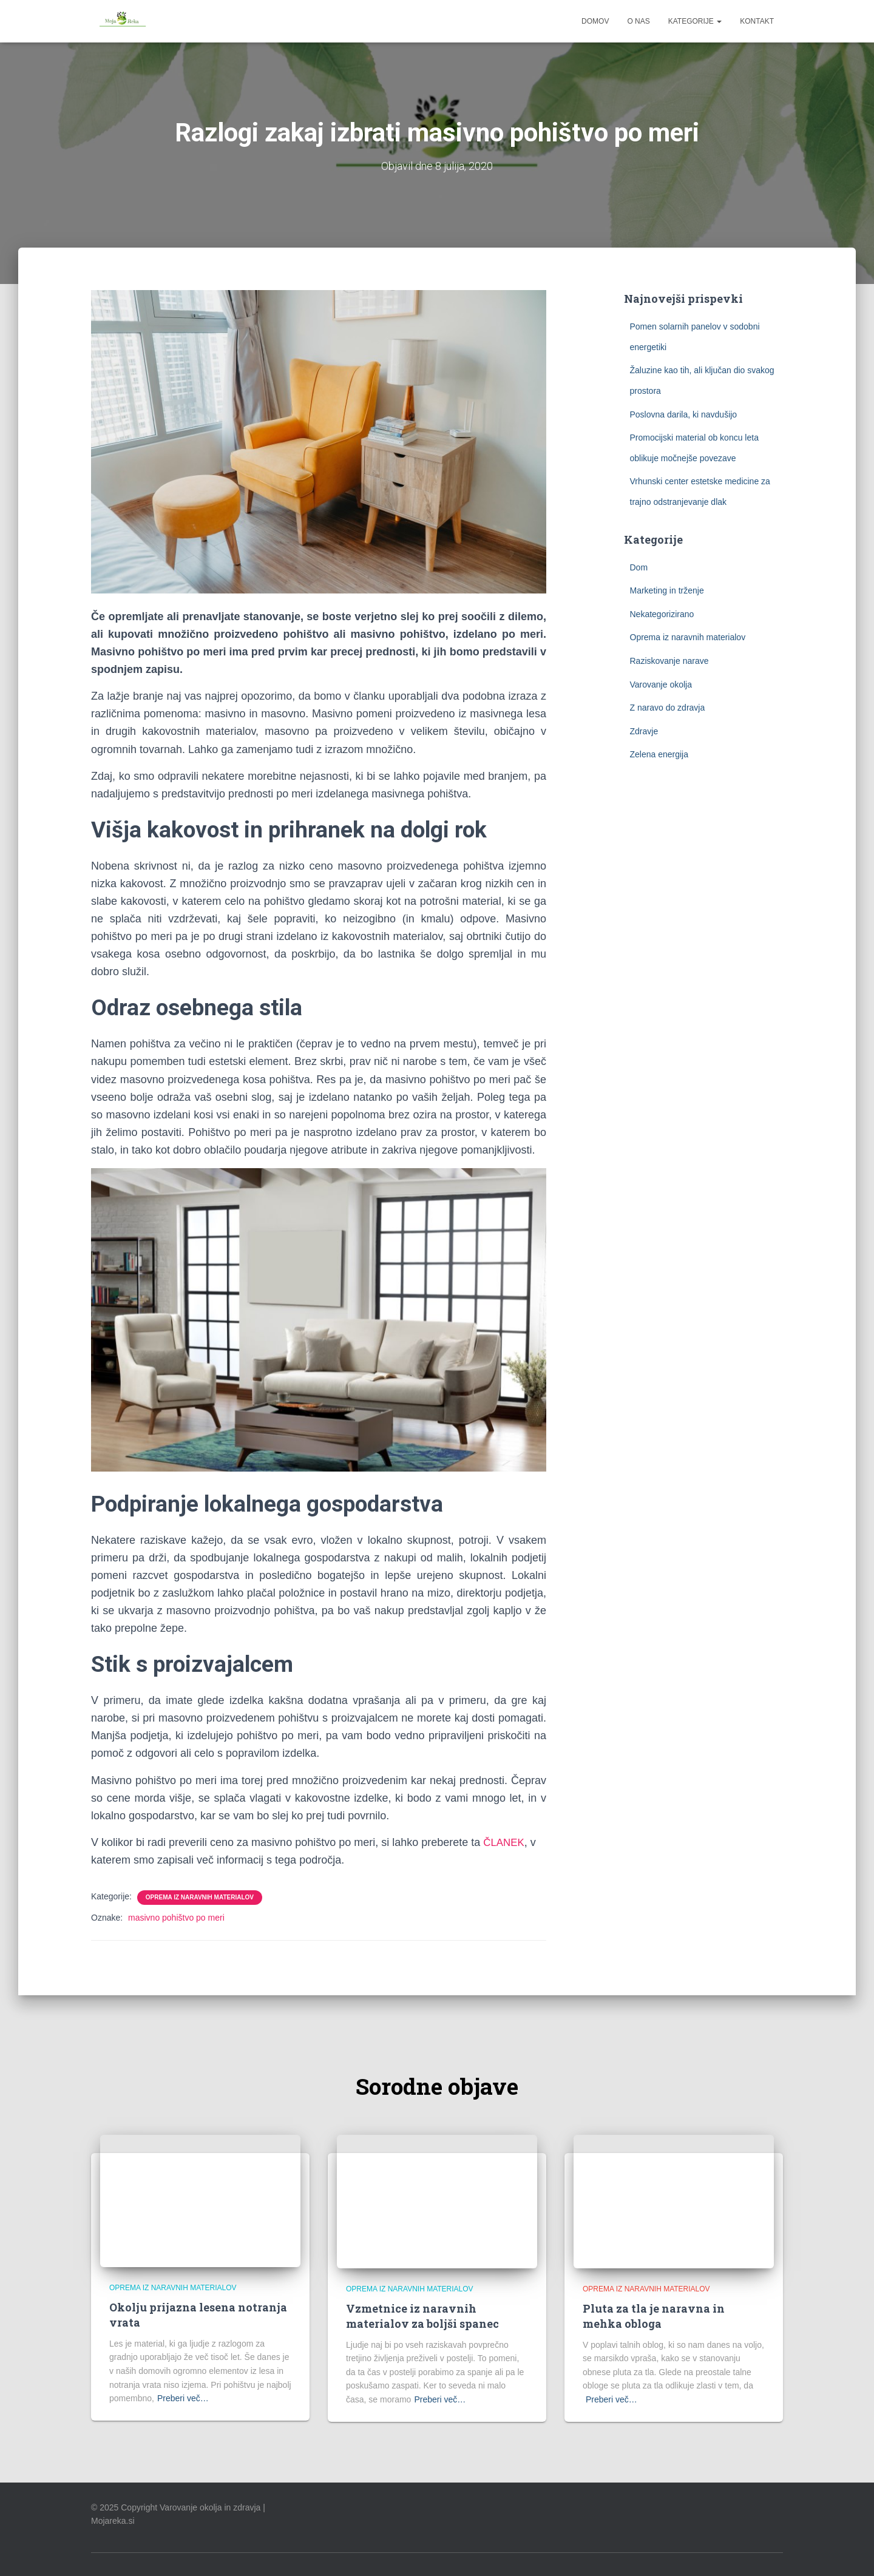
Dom (639, 567)
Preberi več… (183, 2398)
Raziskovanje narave (669, 661)
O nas (638, 21)
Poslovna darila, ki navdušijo (683, 414)
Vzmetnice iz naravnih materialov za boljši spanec (422, 2316)
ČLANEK (505, 1842)
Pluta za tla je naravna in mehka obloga (654, 2316)
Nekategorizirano (662, 614)
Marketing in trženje (667, 590)
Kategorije (695, 21)
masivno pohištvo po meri (176, 1917)
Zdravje (644, 731)
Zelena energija (659, 754)
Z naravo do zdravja (667, 707)
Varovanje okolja (661, 684)
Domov (595, 21)
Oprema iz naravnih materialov (200, 1897)
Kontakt (757, 21)
